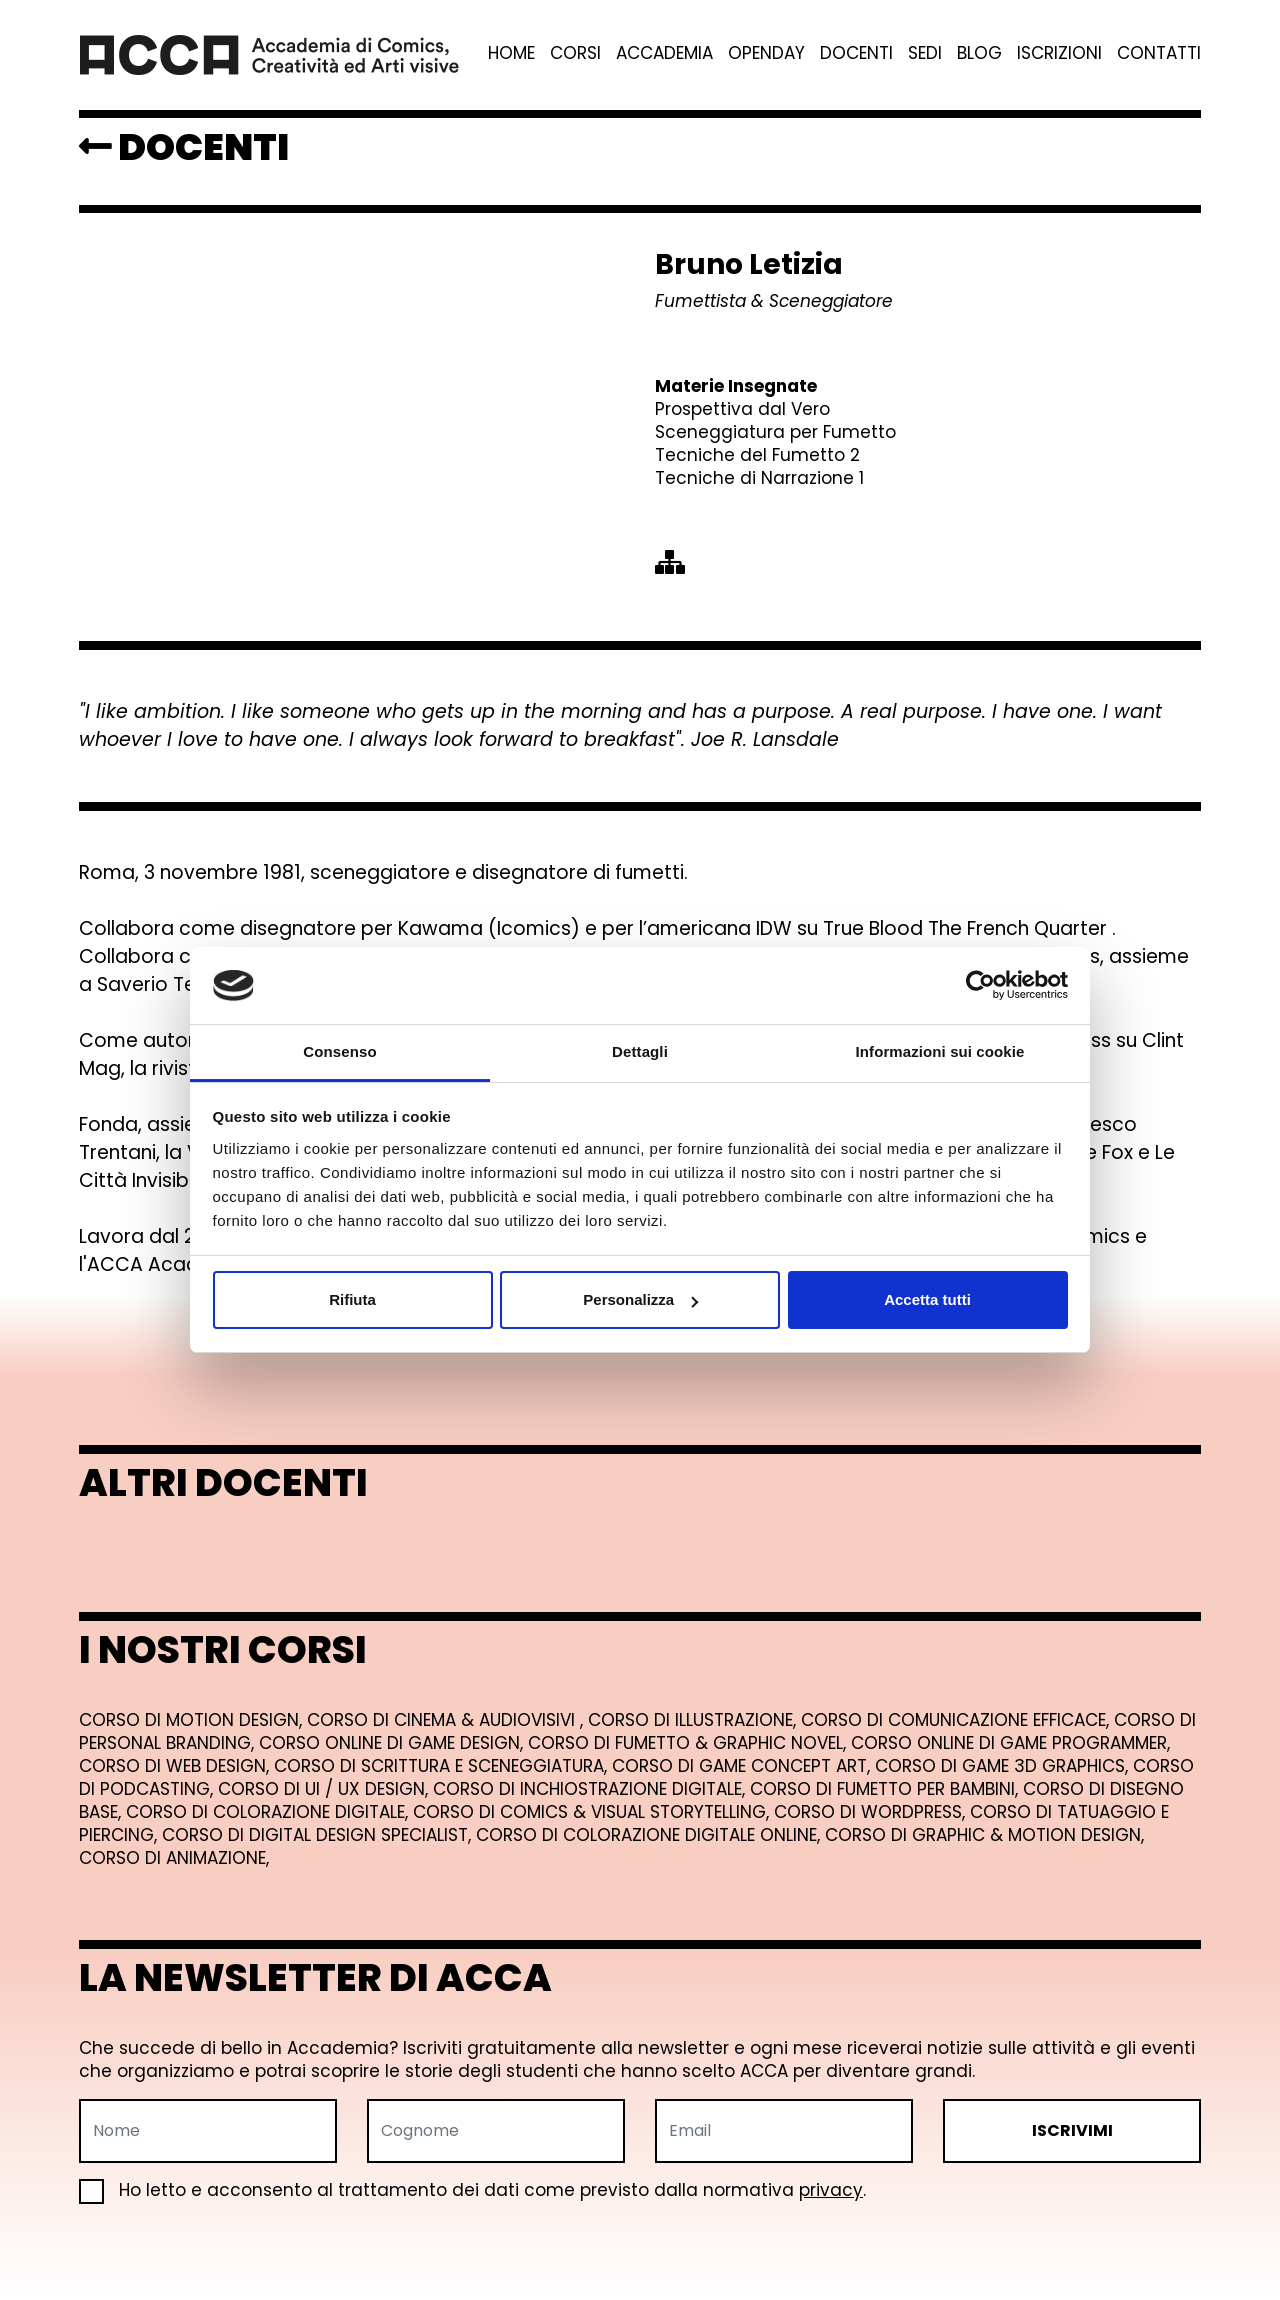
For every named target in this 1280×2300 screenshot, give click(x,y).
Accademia (664, 53)
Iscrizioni (1059, 53)
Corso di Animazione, (174, 1858)
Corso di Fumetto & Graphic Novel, (689, 1743)
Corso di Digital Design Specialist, (319, 1835)
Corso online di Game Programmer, (1010, 1743)
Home (511, 53)
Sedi (925, 53)
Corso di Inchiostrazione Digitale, (591, 1789)
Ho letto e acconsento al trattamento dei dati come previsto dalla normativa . (472, 2190)
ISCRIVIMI (1072, 2130)
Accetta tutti (927, 1299)
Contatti (1159, 53)
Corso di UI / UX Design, (325, 1789)
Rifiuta (352, 1299)
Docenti (856, 53)
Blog (979, 53)
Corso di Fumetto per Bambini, (886, 1789)
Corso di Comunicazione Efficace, (957, 1720)
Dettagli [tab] (640, 1051)
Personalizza (640, 1299)
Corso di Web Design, (176, 1766)
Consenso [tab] (339, 1051)
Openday (766, 53)
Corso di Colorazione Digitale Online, (650, 1835)
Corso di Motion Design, (193, 1720)
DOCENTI (184, 147)
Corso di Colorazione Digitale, (269, 1812)
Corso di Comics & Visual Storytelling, (593, 1812)
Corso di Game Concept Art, (743, 1766)
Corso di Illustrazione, (694, 1720)
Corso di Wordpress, (872, 1812)
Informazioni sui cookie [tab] (940, 1051)
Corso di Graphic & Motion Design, (984, 1835)
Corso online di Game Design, (393, 1743)
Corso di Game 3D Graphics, (1004, 1766)
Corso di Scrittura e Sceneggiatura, (443, 1766)
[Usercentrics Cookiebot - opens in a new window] (980, 985)
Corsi (575, 53)
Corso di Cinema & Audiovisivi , (447, 1720)
